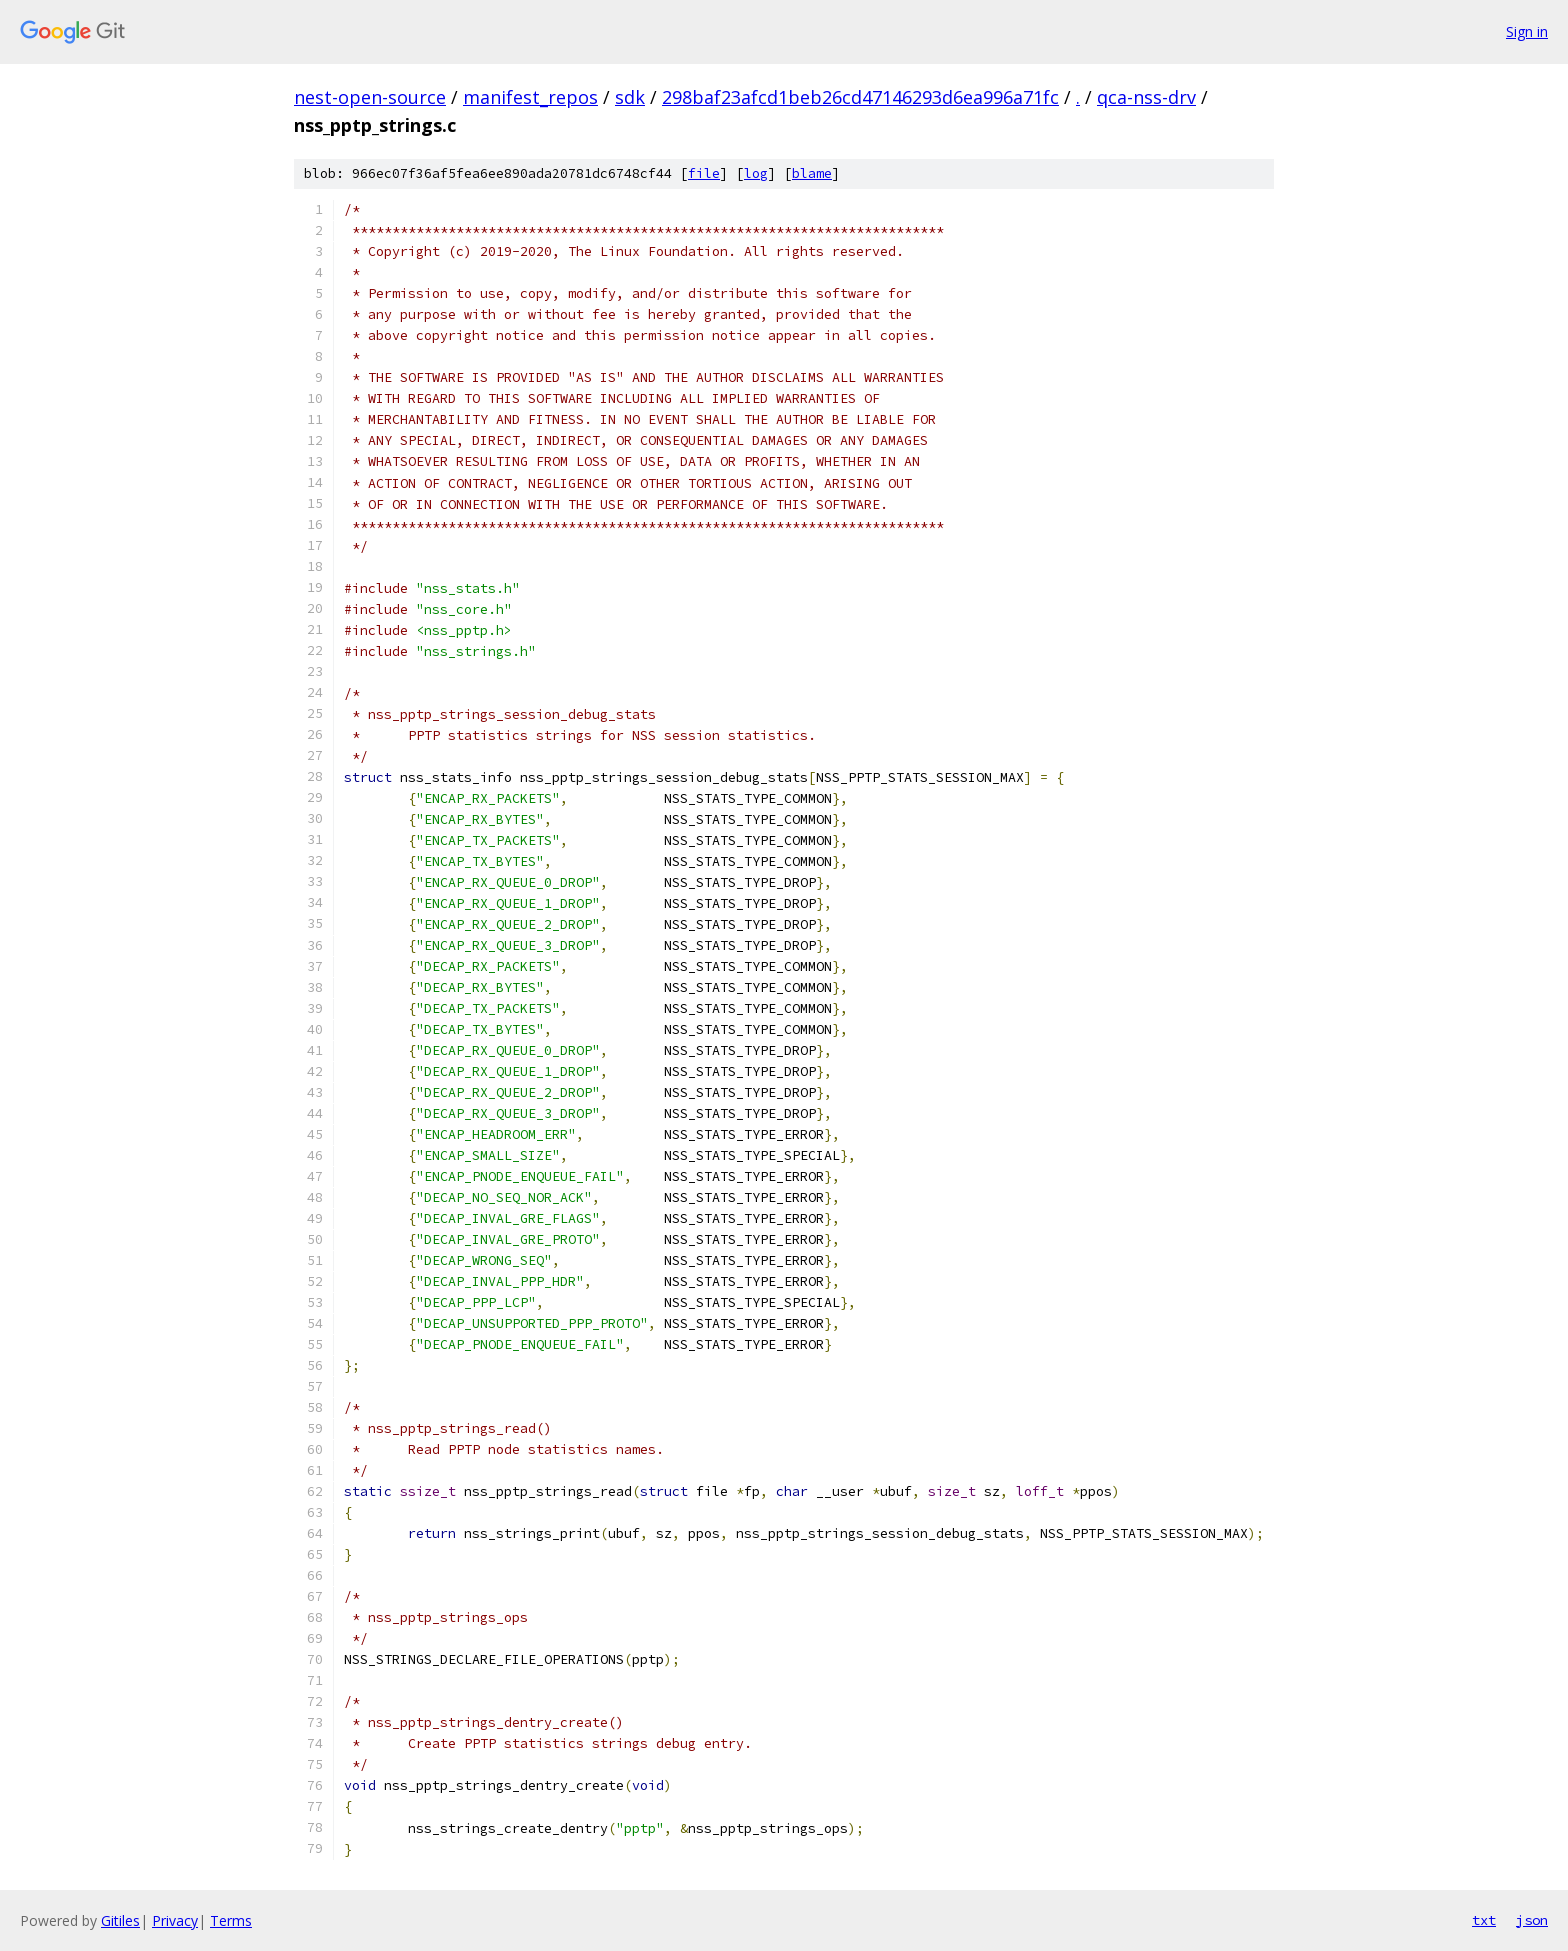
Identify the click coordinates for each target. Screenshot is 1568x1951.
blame (812, 173)
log (756, 173)
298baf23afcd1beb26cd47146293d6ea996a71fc (860, 97)
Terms (231, 1920)
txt (1484, 1920)
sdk (630, 97)
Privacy (175, 1920)
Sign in (1527, 31)
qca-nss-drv (1146, 97)
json (1532, 1920)
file (704, 173)
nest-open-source (370, 97)
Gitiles (120, 1920)
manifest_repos (530, 97)
